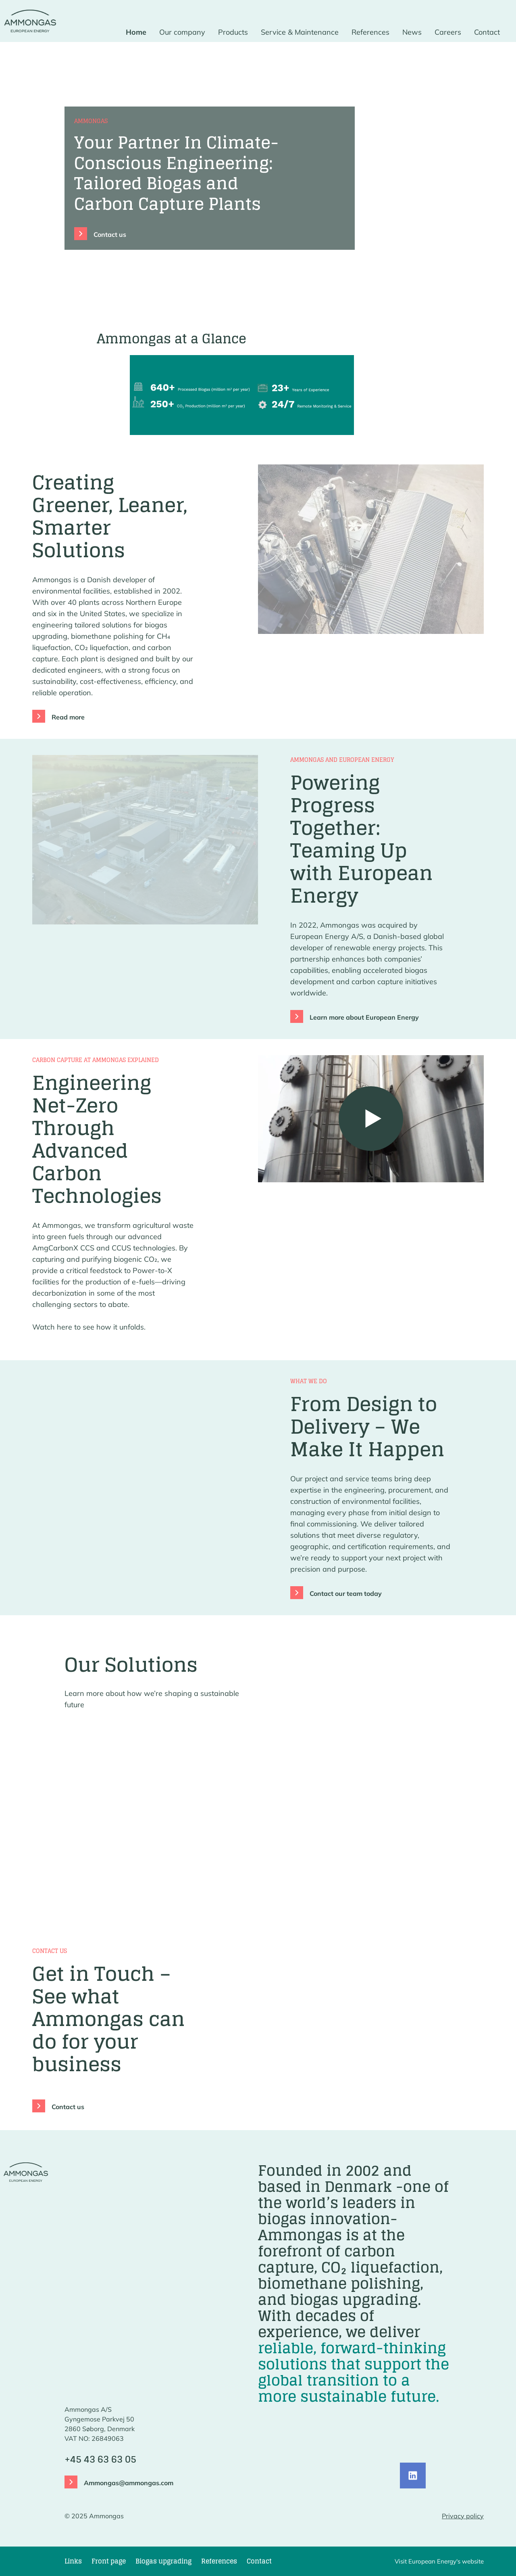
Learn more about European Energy (364, 1017)
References (370, 32)
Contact (487, 32)
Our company (182, 32)
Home (136, 32)
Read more (68, 717)
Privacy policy (463, 2516)
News (412, 32)
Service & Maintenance (300, 32)
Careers (448, 32)
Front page (109, 2561)
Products (233, 32)
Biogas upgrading (163, 2561)
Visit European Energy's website (439, 2561)
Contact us (110, 234)
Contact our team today (346, 1593)
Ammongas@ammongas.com (128, 2483)
